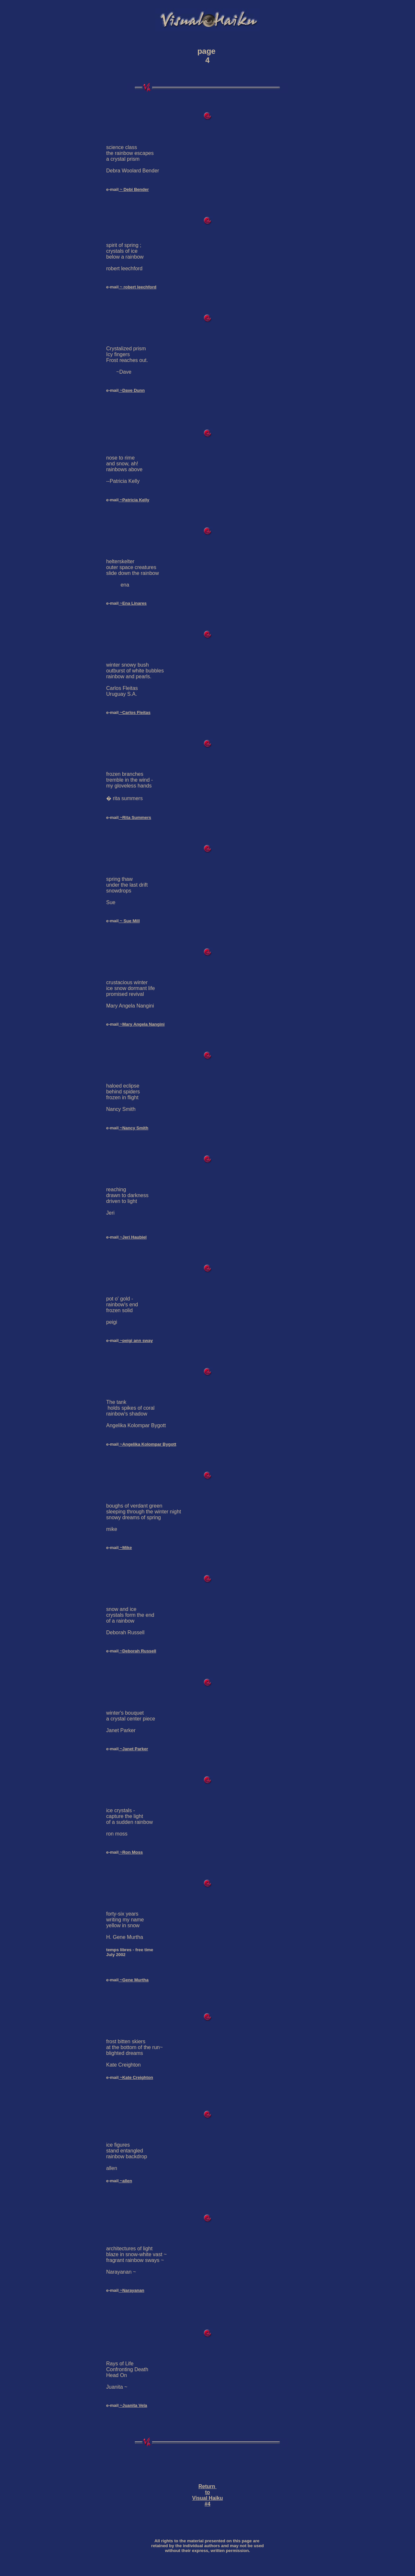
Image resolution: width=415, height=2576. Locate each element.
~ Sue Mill (129, 920)
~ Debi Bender (133, 189)
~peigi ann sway (135, 1340)
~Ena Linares (132, 603)
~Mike (125, 1547)
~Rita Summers (134, 817)
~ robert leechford (137, 287)
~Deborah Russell (137, 1651)
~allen (125, 2180)
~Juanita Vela (132, 2405)
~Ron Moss (130, 1852)
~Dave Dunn (131, 390)
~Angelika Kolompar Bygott (147, 1444)
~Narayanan (131, 2290)
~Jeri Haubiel (132, 1237)
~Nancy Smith (133, 1127)
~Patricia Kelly (133, 499)
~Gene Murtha (133, 1979)
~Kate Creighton (135, 2077)
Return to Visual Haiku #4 (207, 2495)
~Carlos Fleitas (134, 712)
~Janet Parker (133, 1748)
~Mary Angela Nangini (141, 1024)
